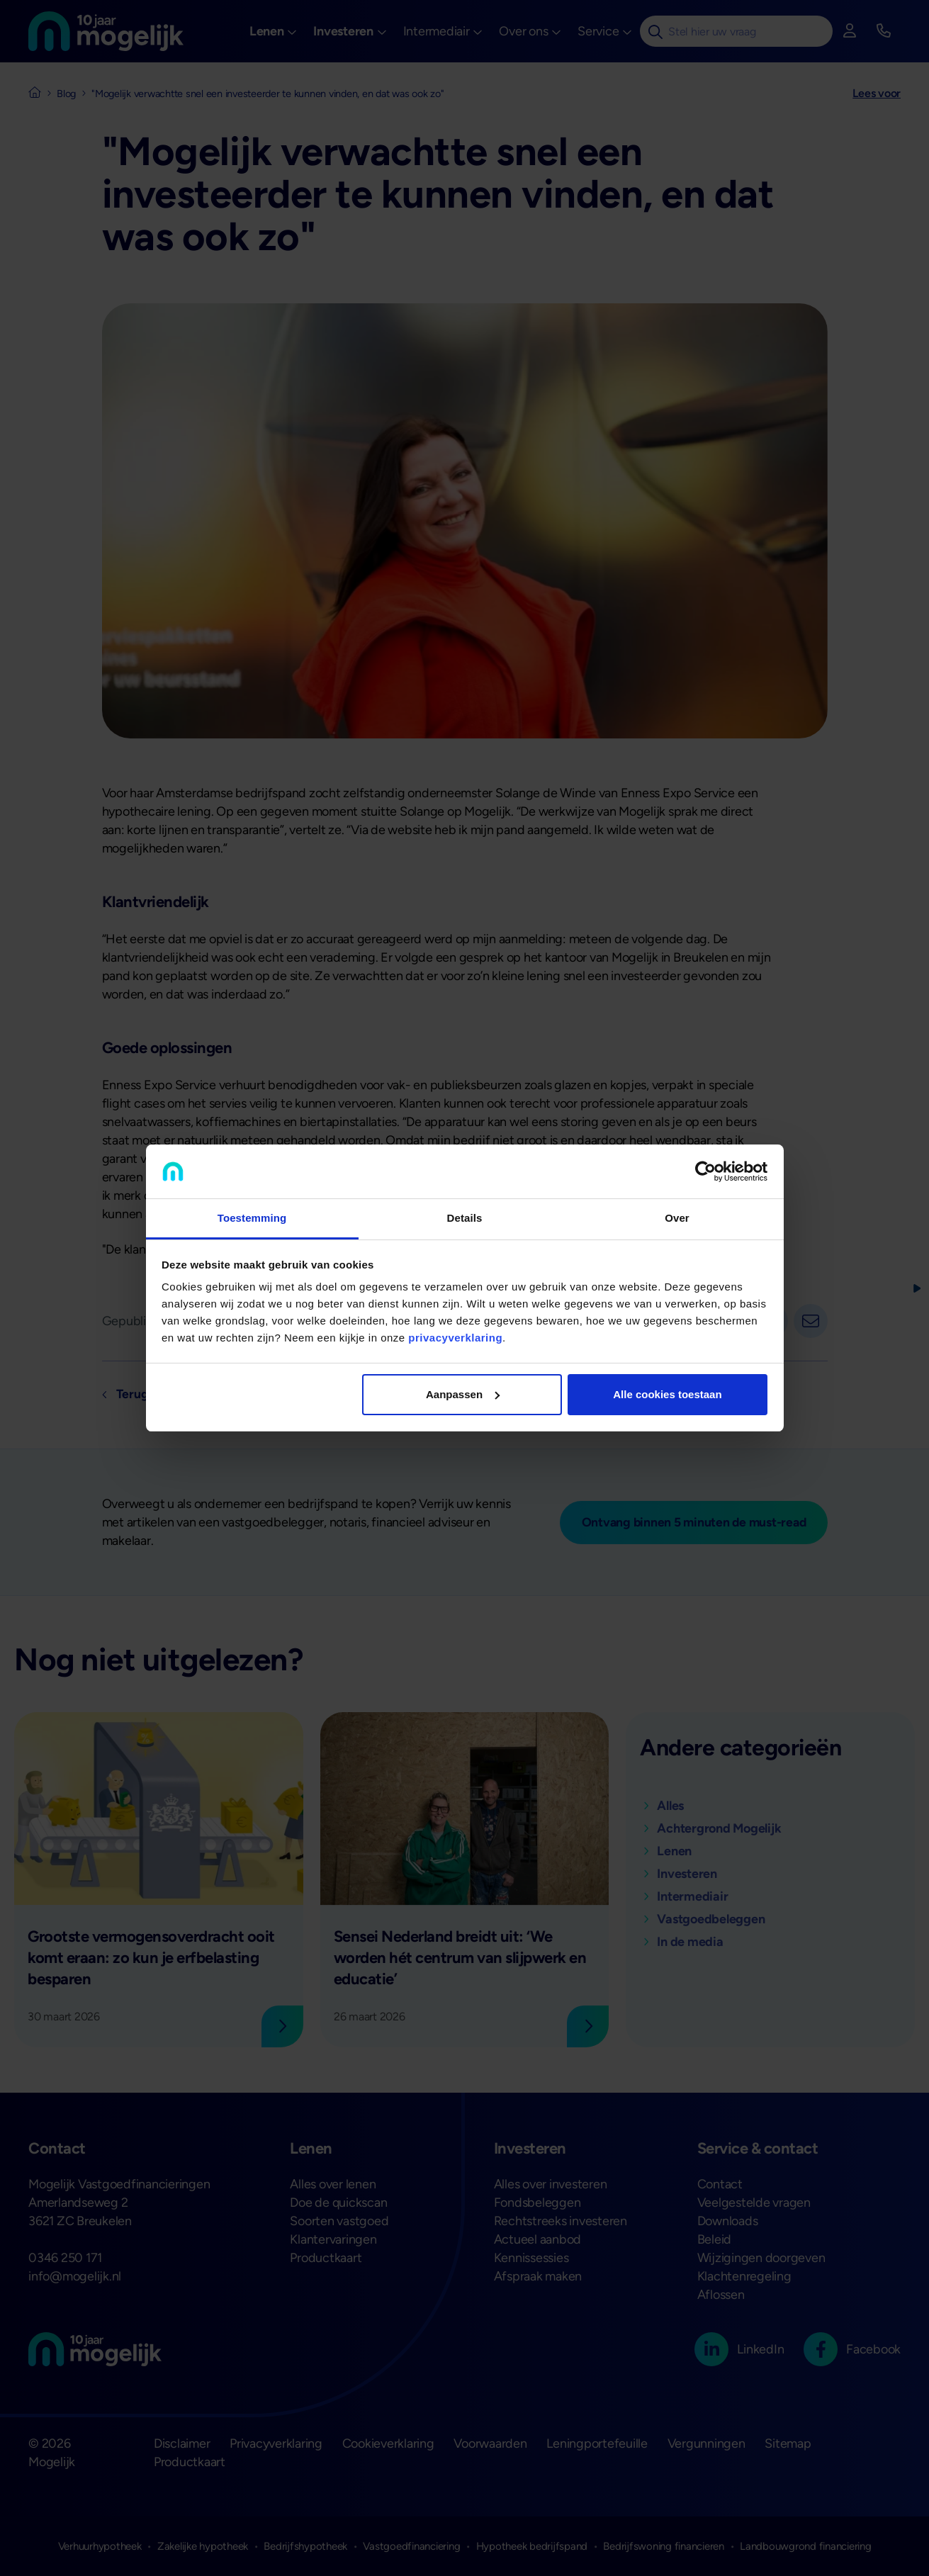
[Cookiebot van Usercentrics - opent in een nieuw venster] (705, 1171)
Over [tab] (677, 1218)
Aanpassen (463, 1394)
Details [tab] (465, 1218)
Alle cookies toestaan (667, 1394)
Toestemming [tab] (252, 1218)
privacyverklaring (455, 1338)
